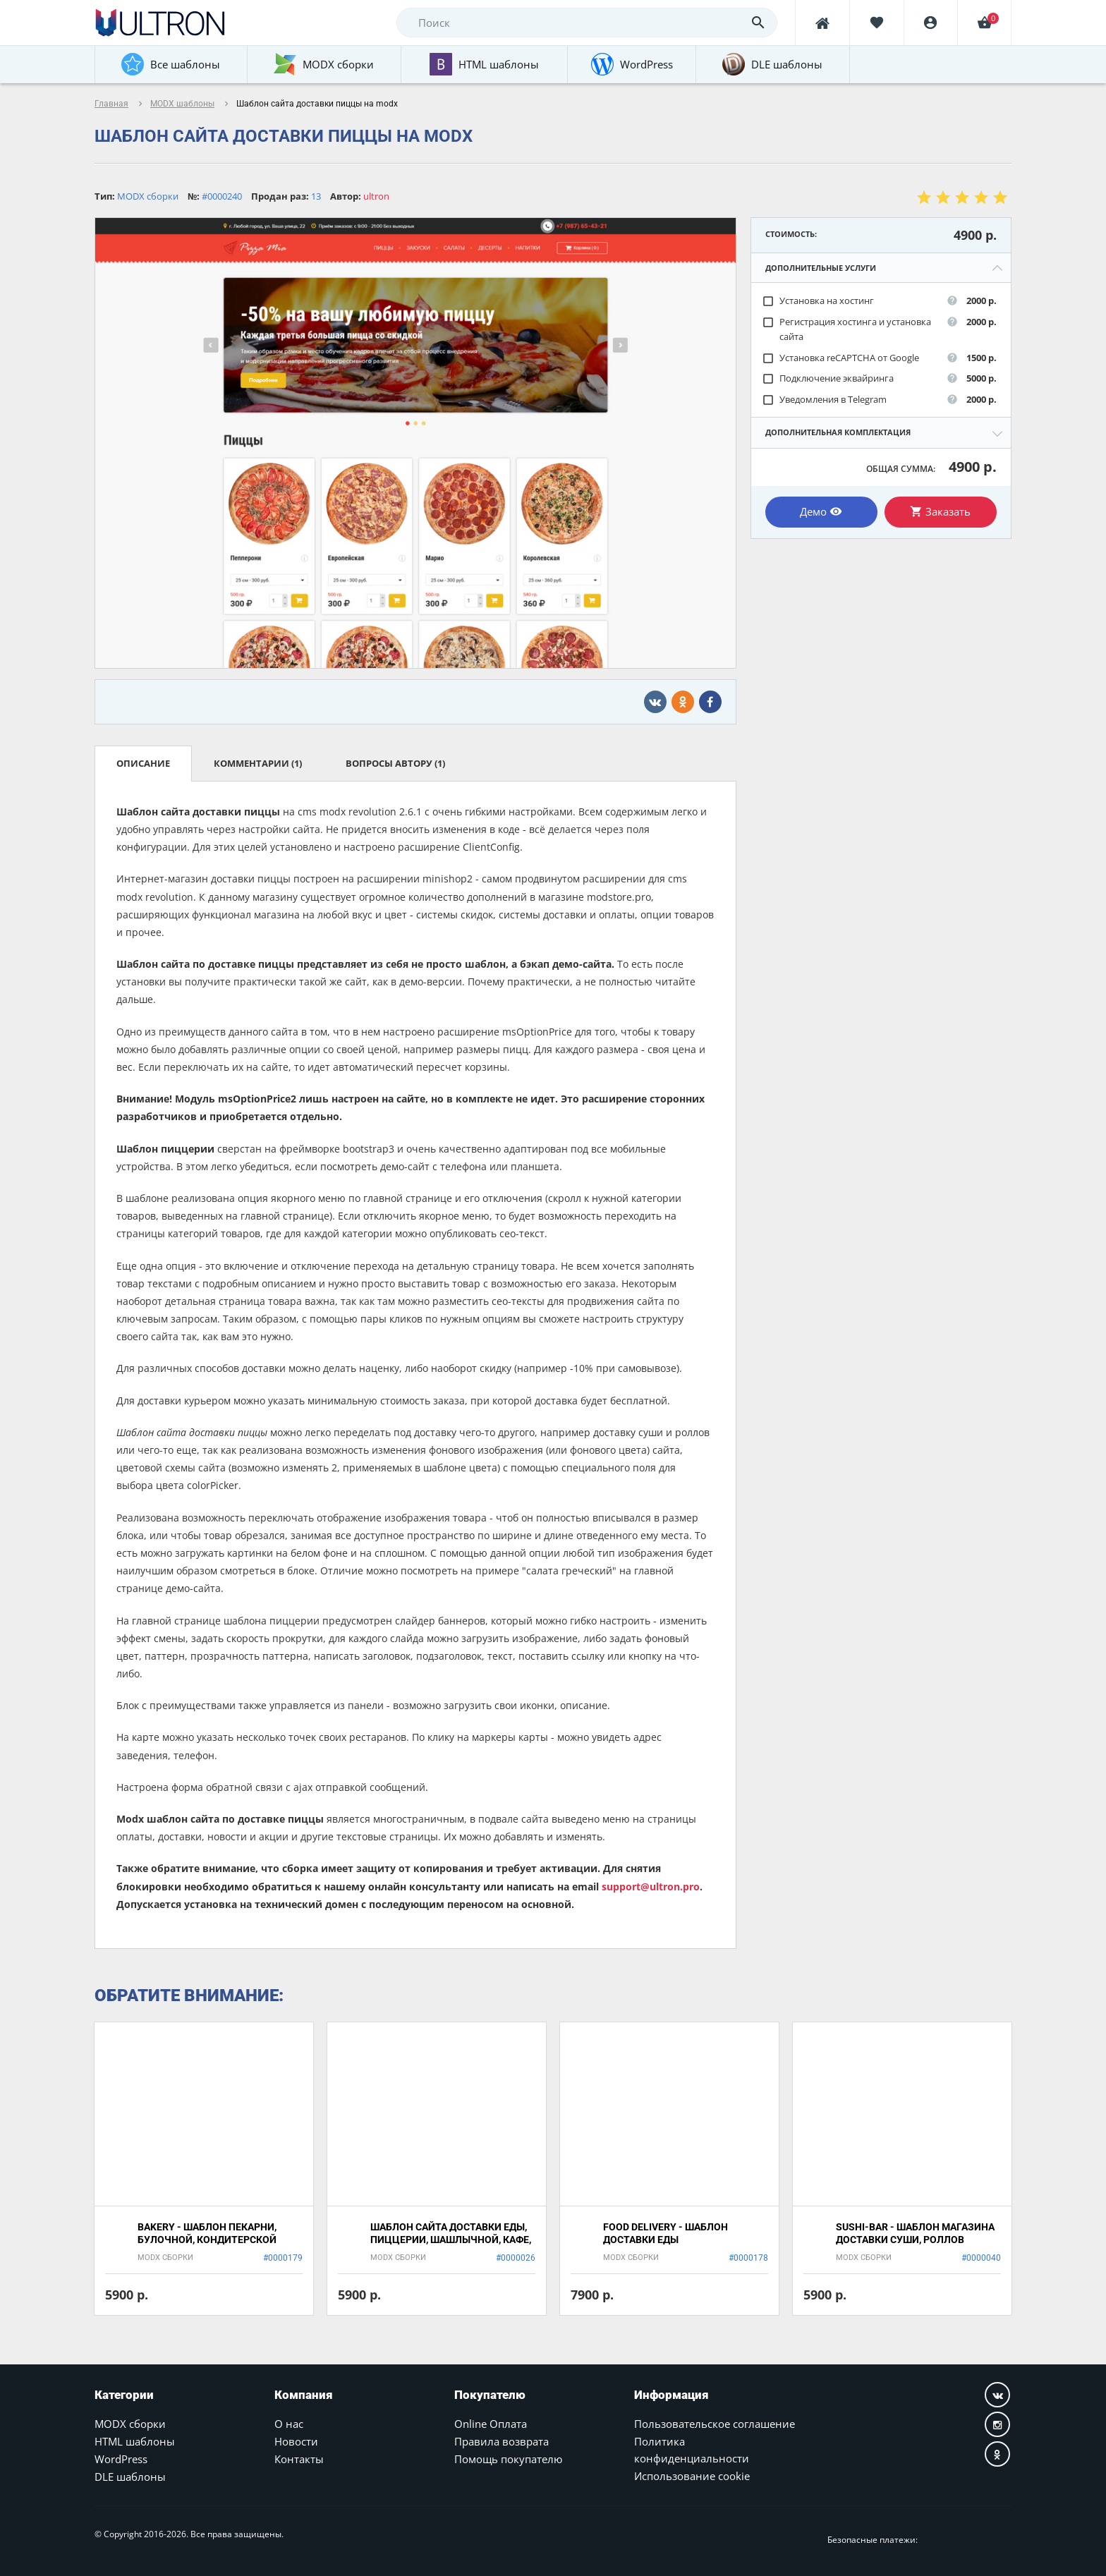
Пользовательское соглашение (714, 2424)
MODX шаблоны (182, 104)
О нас (288, 2424)
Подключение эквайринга (828, 378)
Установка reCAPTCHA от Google (840, 358)
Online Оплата (490, 2424)
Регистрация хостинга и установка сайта (846, 329)
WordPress (121, 2459)
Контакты (299, 2459)
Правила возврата (501, 2441)
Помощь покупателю (508, 2459)
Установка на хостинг (818, 301)
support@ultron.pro (651, 1886)
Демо (821, 511)
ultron (376, 196)
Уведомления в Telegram (824, 399)
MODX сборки (130, 2424)
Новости (296, 2441)
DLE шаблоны (130, 2476)
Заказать (940, 511)
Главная (111, 104)
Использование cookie (692, 2476)
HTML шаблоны (135, 2441)
